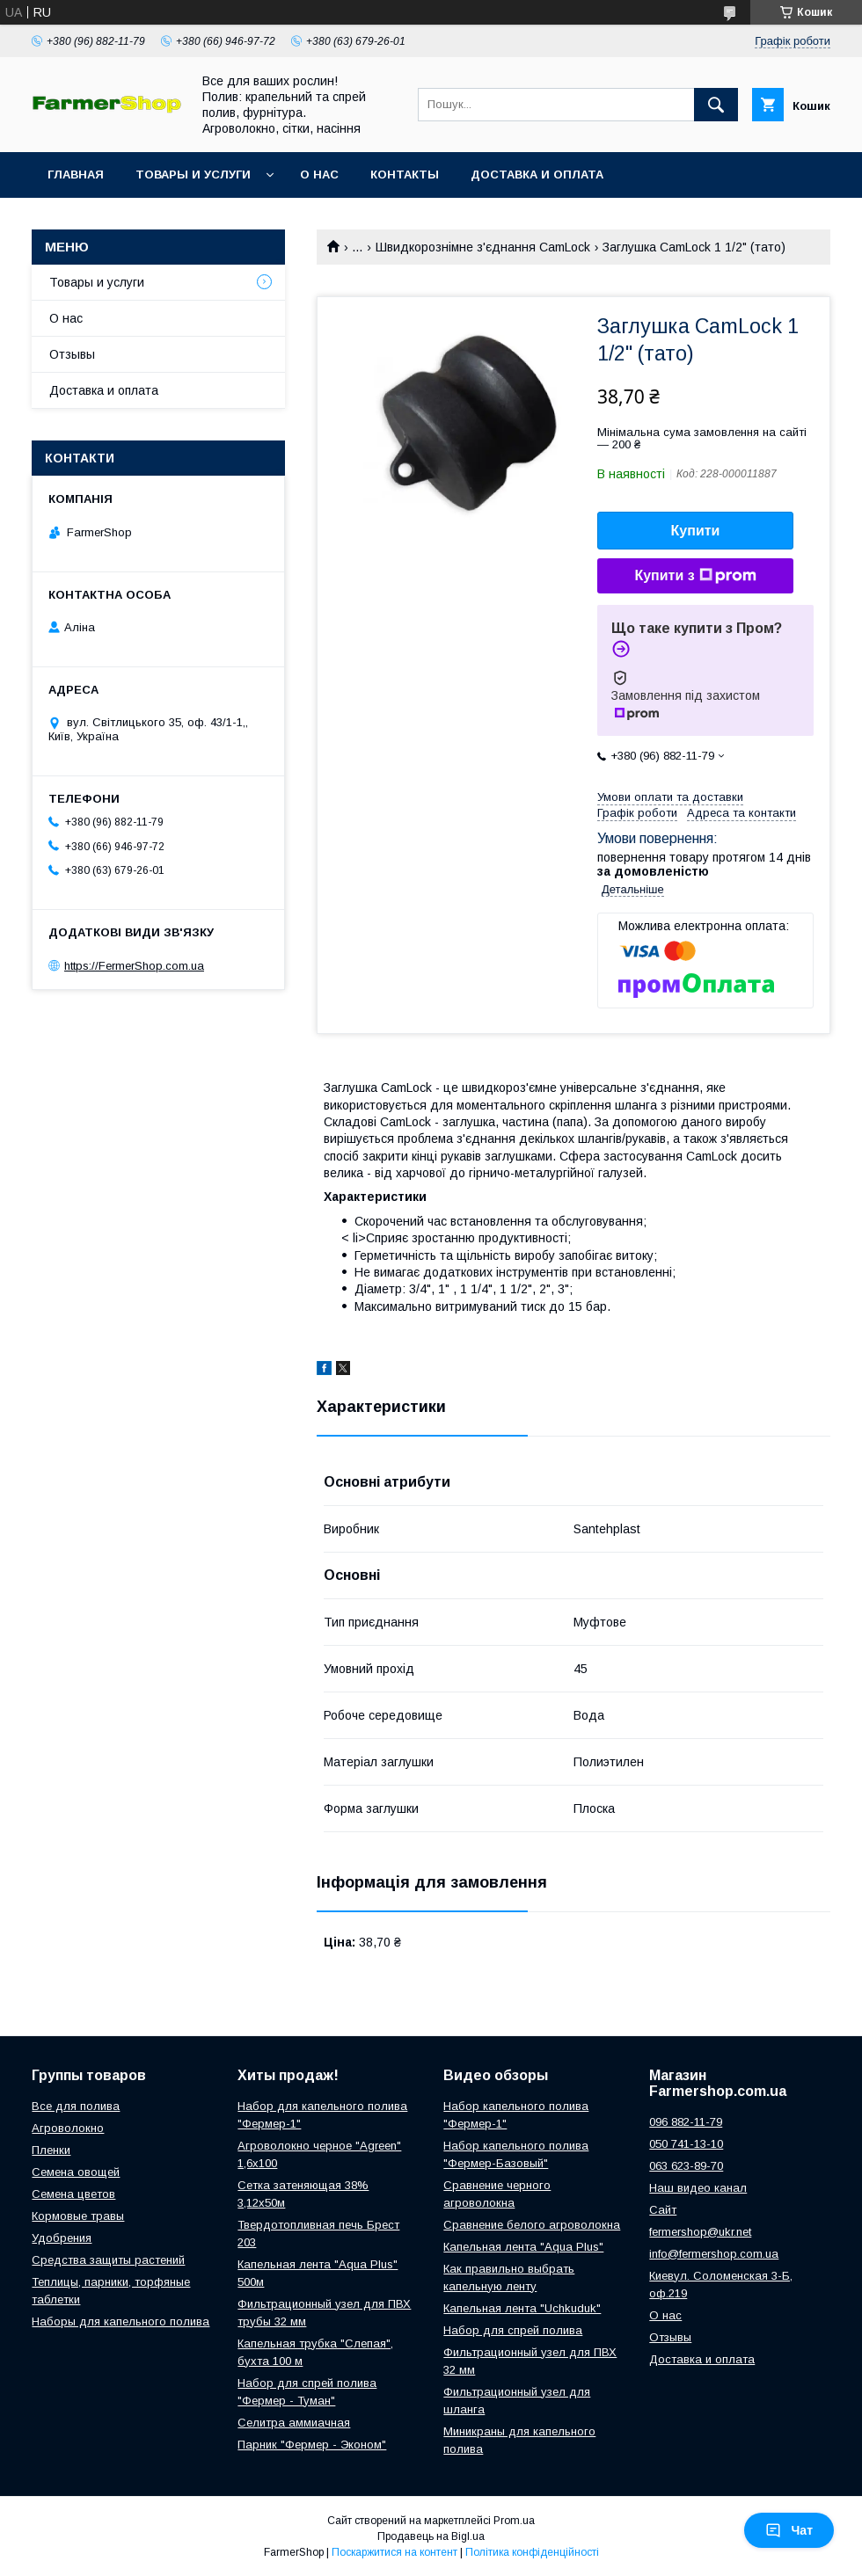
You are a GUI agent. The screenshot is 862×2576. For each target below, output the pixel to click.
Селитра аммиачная (293, 2422)
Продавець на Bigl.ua (431, 2536)
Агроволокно (68, 2128)
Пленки (51, 2150)
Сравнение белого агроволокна (531, 2224)
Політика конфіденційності (532, 2552)
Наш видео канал (698, 2187)
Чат (789, 2530)
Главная (75, 174)
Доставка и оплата (537, 174)
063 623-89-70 (686, 2165)
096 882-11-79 (685, 2121)
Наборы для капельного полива (120, 2321)
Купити (695, 530)
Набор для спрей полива (512, 2330)
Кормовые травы (78, 2216)
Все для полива (76, 2106)
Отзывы (72, 354)
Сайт (662, 2209)
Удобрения (61, 2238)
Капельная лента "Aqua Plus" (523, 2246)
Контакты (404, 174)
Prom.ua (514, 2520)
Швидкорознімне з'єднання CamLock (483, 247)
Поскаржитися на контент (394, 2552)
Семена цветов (73, 2194)
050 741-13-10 (686, 2143)
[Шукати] (716, 104)
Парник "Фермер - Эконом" (311, 2444)
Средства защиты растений (108, 2260)
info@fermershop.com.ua (713, 2253)
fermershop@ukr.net (700, 2231)
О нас (319, 174)
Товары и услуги (193, 174)
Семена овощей (76, 2172)
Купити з (695, 576)
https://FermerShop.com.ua (134, 965)
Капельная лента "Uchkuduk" (522, 2308)
